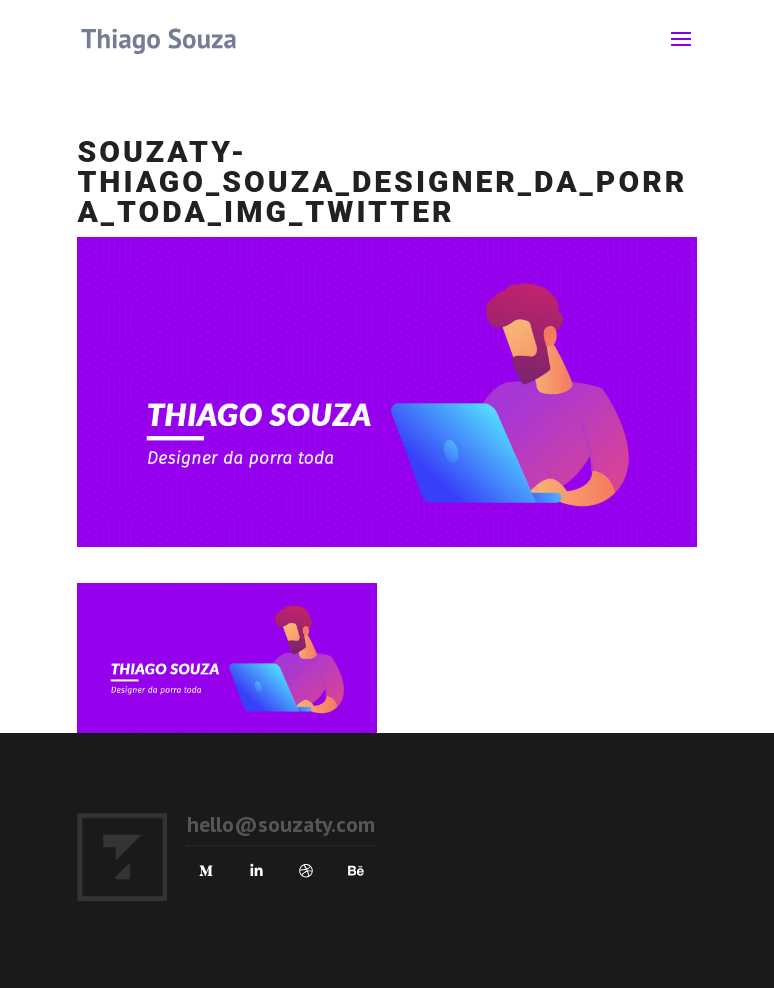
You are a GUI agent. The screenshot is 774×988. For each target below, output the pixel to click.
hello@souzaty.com (281, 824)
